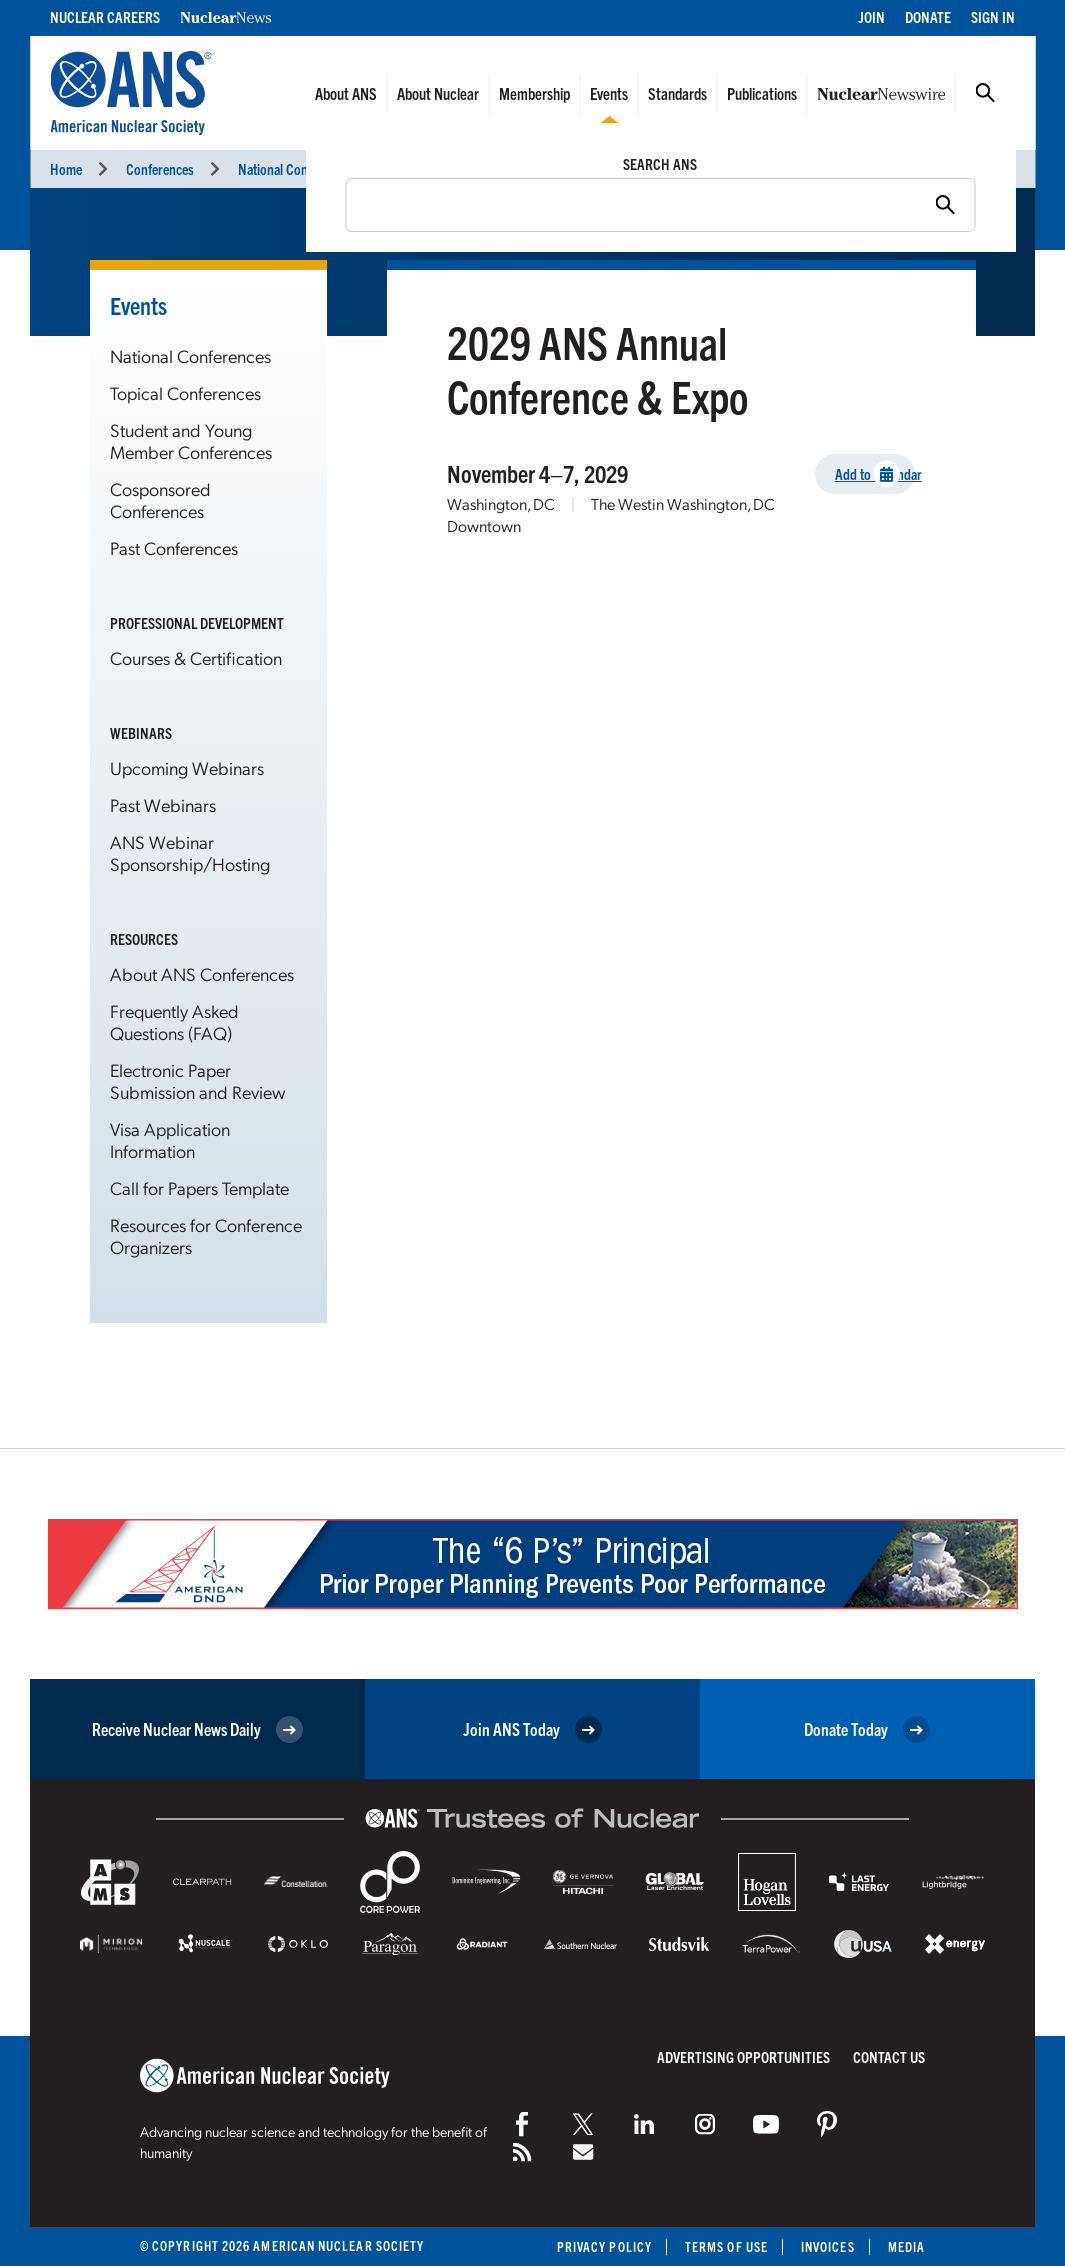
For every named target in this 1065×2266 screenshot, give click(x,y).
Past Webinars (163, 804)
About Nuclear (438, 93)
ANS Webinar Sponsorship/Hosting (190, 852)
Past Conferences (174, 547)
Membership (534, 93)
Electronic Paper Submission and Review (198, 1080)
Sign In (993, 16)
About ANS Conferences (202, 973)
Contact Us (889, 2056)
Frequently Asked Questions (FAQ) (174, 1021)
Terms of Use (726, 2246)
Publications (762, 93)
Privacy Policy (604, 2246)
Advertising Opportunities (743, 2056)
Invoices (828, 2246)
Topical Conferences (185, 392)
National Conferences (296, 168)
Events (609, 93)
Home (66, 168)
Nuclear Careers (105, 16)
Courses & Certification (196, 657)
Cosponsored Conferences (160, 499)
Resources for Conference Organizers (206, 1235)
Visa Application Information (170, 1139)
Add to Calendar (875, 474)
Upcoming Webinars (187, 767)
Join (871, 16)
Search (985, 93)
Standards (677, 93)
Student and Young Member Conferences (191, 440)
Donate (928, 16)
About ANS (346, 93)
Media (906, 2246)
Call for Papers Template (199, 1187)
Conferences (160, 168)
